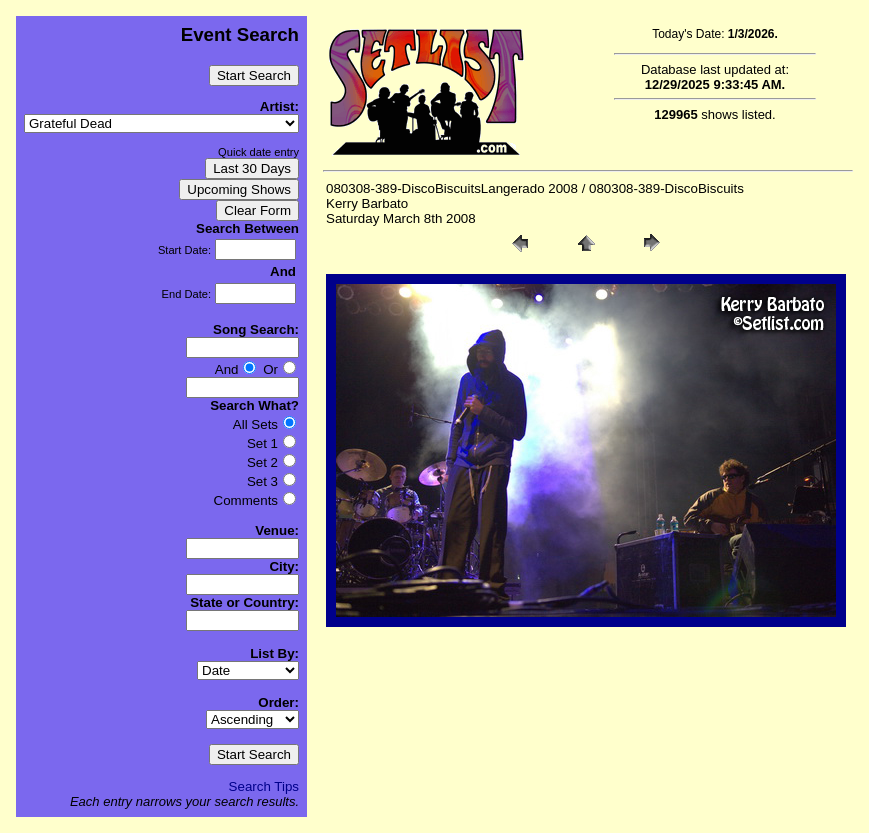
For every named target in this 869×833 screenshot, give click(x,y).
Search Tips (264, 786)
